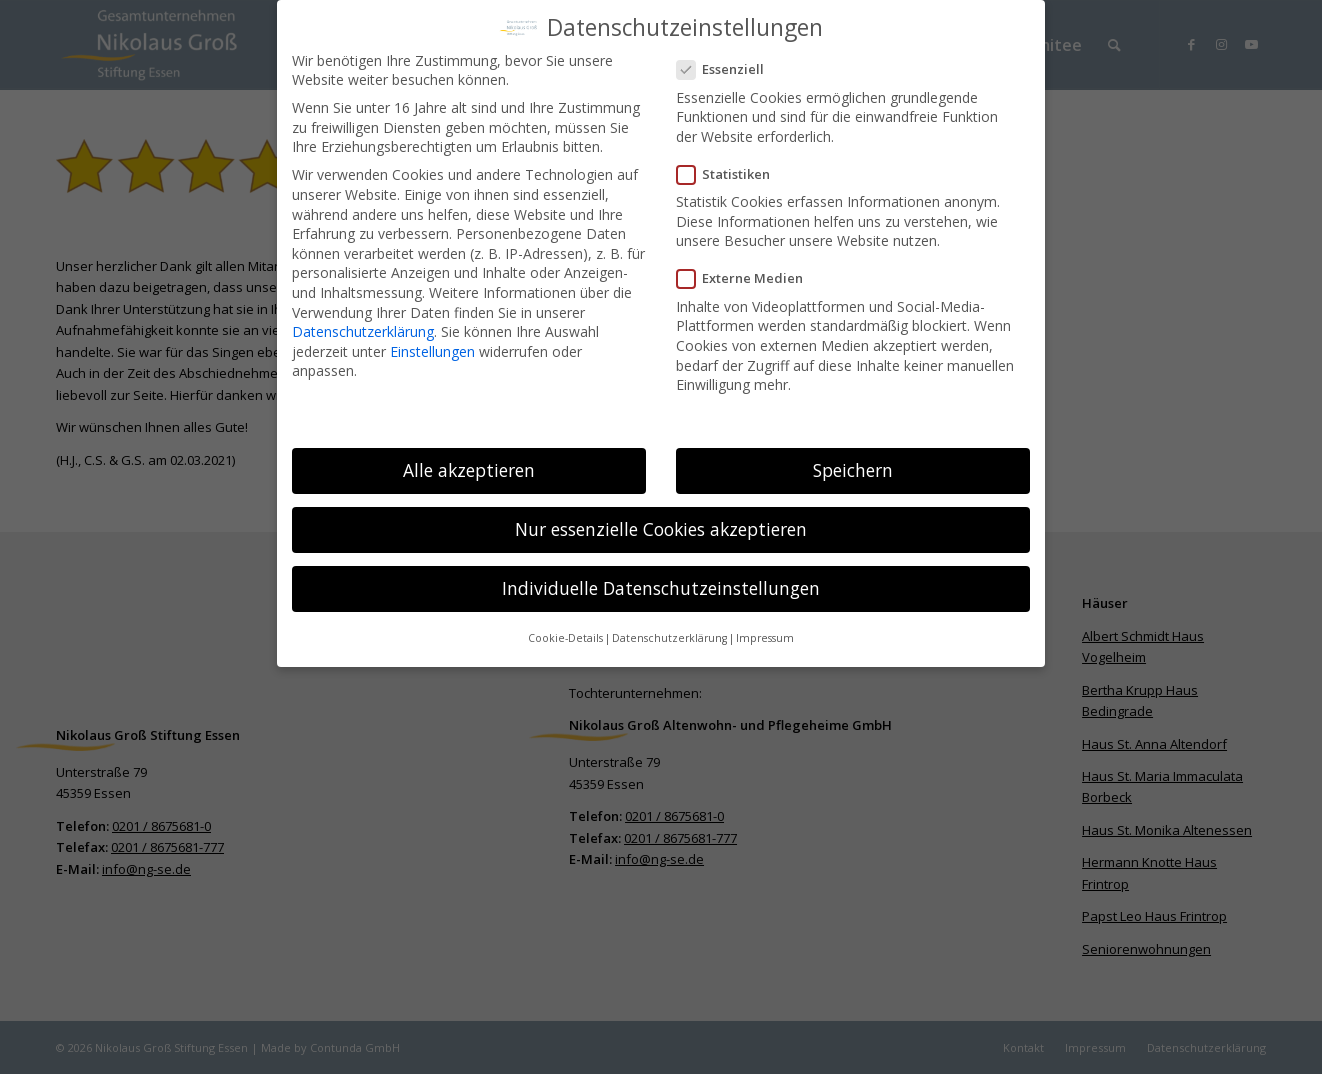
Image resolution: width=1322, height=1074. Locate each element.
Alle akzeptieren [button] (469, 467)
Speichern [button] (853, 467)
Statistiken (731, 171)
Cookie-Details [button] (565, 636)
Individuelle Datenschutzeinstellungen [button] (661, 586)
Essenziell (728, 67)
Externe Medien (748, 276)
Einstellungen (432, 348)
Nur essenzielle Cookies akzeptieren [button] (661, 526)
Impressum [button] (765, 636)
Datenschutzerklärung (363, 328)
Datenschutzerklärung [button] (669, 636)
